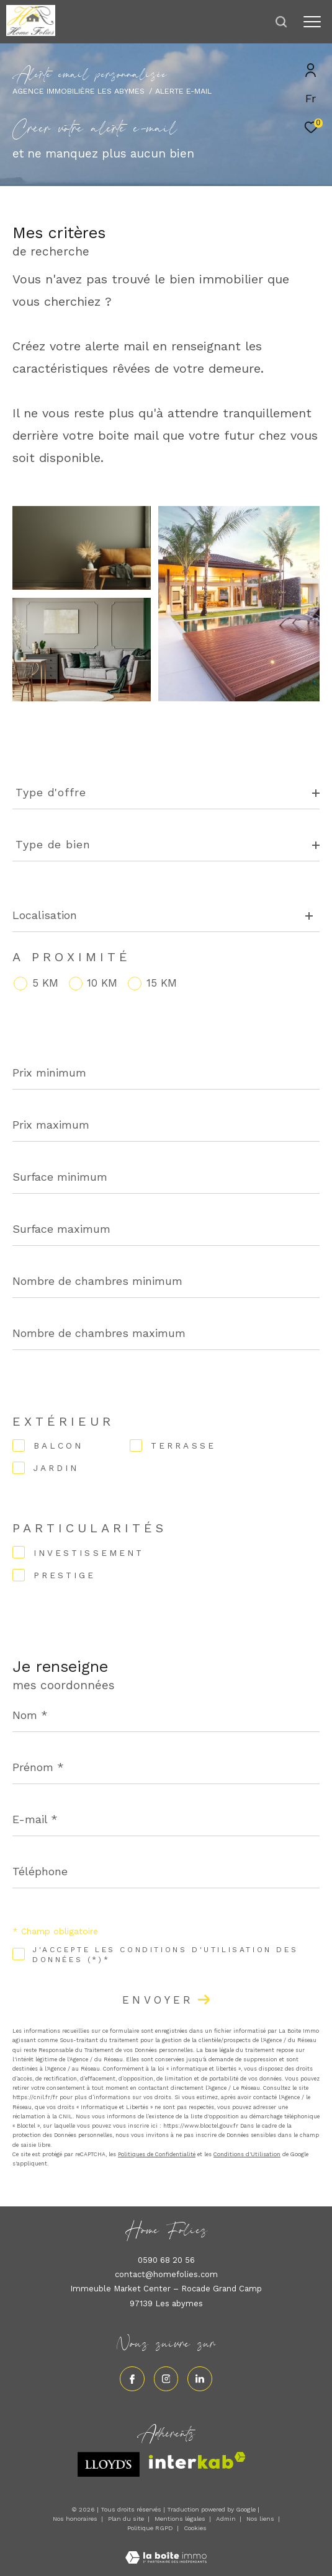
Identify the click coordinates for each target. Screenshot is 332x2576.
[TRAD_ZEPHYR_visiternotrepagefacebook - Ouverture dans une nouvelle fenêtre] (132, 2378)
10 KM (102, 983)
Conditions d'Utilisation (246, 2154)
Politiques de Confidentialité (156, 2154)
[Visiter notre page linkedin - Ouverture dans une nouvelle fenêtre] (199, 2378)
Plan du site (127, 2518)
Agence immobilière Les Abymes (78, 90)
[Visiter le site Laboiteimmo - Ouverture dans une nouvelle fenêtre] (166, 2550)
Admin (227, 2518)
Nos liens (261, 2518)
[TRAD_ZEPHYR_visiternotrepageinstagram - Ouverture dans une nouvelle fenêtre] (166, 2378)
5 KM (45, 983)
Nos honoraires (75, 2518)
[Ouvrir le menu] (312, 21)
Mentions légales (181, 2518)
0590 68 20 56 (166, 2260)
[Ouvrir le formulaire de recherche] (281, 22)
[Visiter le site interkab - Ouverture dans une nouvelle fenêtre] (197, 2460)
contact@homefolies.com (166, 2274)
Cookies (195, 2528)
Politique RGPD (150, 2528)
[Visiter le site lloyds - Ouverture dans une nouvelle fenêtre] (109, 2464)
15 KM (161, 983)
